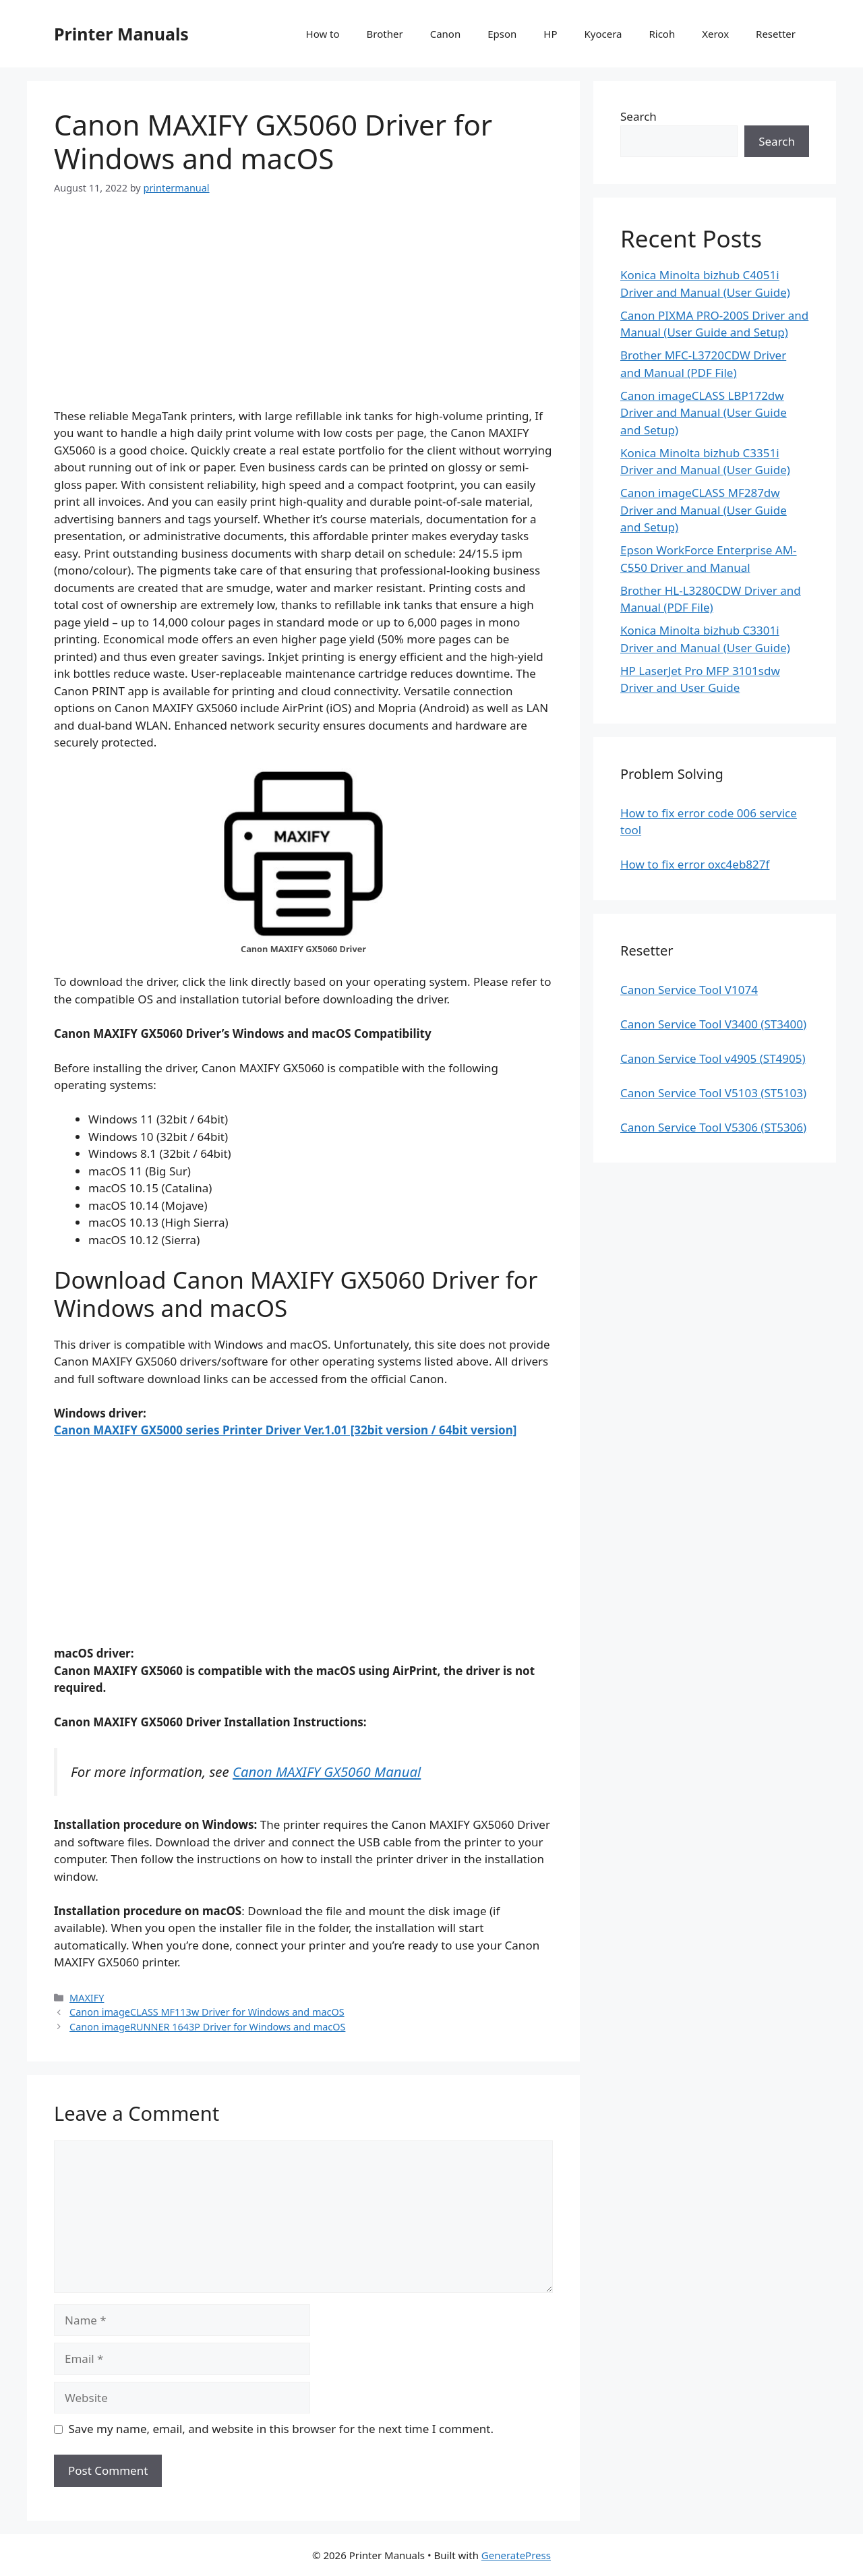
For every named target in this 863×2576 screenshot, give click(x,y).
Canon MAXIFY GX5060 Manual (327, 1771)
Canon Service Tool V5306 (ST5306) (713, 1127)
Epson (501, 33)
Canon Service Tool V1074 (689, 989)
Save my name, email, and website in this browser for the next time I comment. (281, 2428)
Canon (445, 33)
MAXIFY (86, 1997)
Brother (385, 33)
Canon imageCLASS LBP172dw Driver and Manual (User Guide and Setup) (703, 413)
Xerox (715, 33)
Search (638, 116)
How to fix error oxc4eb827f (694, 864)
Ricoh (662, 33)
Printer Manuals (121, 33)
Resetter (776, 33)
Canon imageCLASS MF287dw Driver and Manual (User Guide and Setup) (703, 510)
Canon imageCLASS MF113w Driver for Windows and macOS (207, 2012)
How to (323, 33)
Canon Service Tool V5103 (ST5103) (713, 1093)
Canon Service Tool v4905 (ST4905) (713, 1058)
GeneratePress (516, 2555)
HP (550, 33)
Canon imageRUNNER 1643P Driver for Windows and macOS (207, 2026)
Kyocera (603, 33)
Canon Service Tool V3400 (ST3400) (713, 1024)
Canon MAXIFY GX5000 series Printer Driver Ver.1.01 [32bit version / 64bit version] (285, 1430)
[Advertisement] (303, 312)
